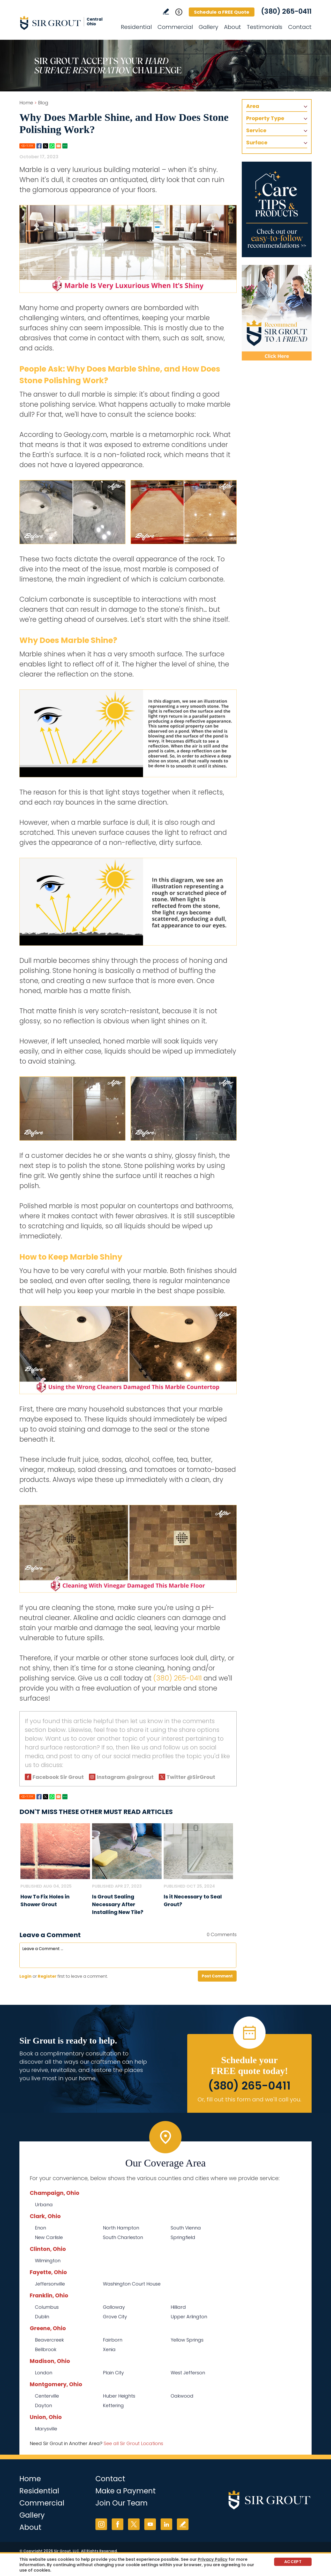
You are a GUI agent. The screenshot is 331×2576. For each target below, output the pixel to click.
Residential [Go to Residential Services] (136, 27)
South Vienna (186, 2228)
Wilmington (48, 2260)
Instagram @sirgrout (125, 1777)
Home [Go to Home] (26, 102)
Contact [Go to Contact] (300, 27)
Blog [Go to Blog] (43, 102)
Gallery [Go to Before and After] (208, 27)
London (43, 2372)
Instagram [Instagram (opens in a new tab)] (101, 2524)
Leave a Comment (50, 1934)
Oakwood (182, 2396)
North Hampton (121, 2228)
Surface (256, 142)
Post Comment (217, 1976)
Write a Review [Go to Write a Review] (166, 11)
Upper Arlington (189, 2316)
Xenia (109, 2349)
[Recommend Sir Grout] (277, 312)
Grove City (115, 2316)
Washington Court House (132, 2284)
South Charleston (123, 2237)
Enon (40, 2228)
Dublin (42, 2316)
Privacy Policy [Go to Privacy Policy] (213, 2559)
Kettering (113, 2405)
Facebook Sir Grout (58, 1777)
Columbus (47, 2307)
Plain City (113, 2372)
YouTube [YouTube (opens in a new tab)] (150, 2524)
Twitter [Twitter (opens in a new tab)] (134, 2524)
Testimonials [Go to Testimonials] (264, 27)
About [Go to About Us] (232, 27)
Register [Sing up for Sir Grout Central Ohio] (47, 1976)
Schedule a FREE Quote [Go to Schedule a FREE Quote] (221, 12)
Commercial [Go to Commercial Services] (175, 27)
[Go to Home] (65, 23)
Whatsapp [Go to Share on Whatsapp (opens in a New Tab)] (52, 145)
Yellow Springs (187, 2340)
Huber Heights (119, 2396)
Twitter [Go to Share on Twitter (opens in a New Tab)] (45, 145)
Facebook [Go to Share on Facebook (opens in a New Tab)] (39, 145)
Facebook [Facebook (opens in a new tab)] (117, 2524)
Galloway (114, 2307)
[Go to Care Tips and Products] (277, 209)
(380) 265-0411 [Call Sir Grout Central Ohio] (286, 11)
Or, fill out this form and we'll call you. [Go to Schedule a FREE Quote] (249, 2099)
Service (256, 130)
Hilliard (178, 2307)
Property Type (265, 118)
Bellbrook (45, 2349)
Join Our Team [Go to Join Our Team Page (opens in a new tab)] (121, 2503)
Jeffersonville (50, 2284)
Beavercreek (49, 2340)
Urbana (44, 2204)
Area (252, 106)
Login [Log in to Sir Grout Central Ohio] (25, 1976)
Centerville (47, 2396)
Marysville (46, 2428)
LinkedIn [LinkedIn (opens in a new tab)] (166, 2524)
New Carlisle (49, 2237)
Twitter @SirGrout (191, 1777)
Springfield (183, 2237)
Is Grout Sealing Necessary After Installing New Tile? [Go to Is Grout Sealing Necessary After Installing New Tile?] (117, 1904)
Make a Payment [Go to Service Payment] (125, 2491)
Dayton (43, 2405)
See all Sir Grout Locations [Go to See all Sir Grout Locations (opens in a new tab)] (133, 2443)
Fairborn (112, 2340)
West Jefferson (188, 2372)
